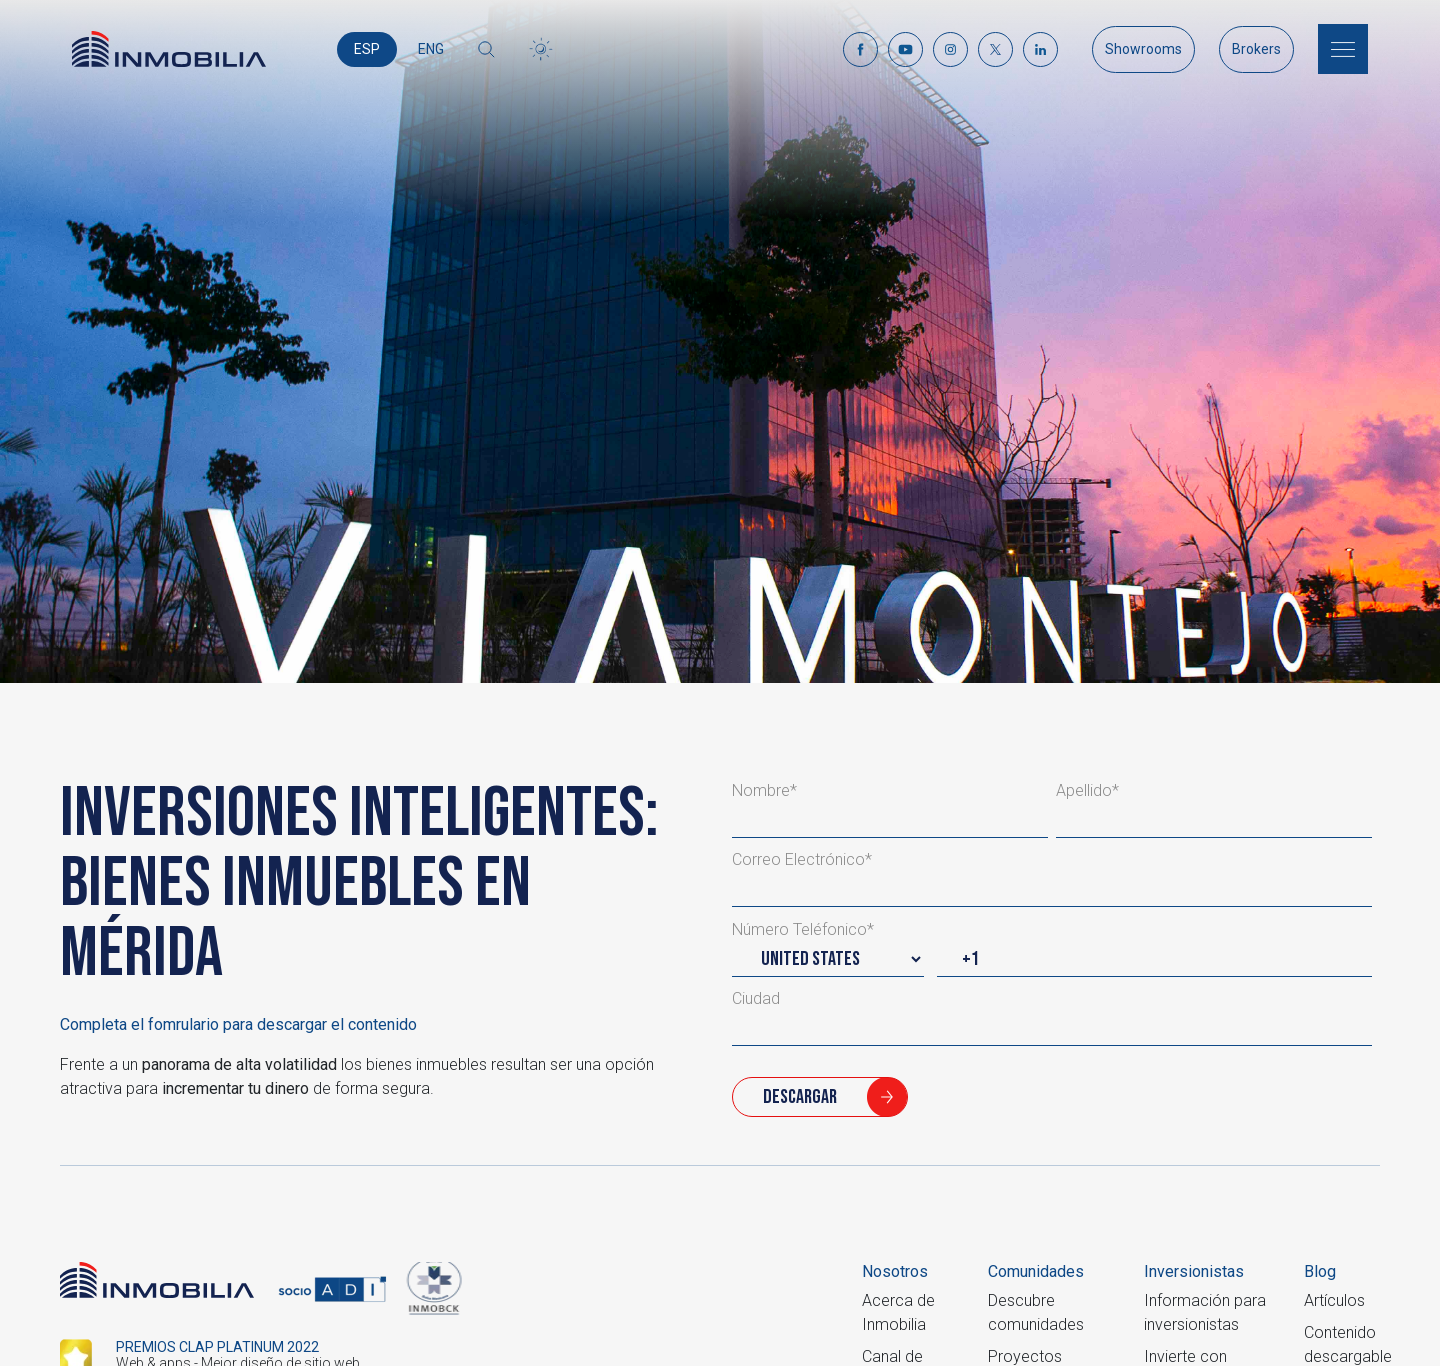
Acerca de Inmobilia (898, 1312)
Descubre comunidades (1036, 1312)
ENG (431, 49)
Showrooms (1143, 49)
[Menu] (1343, 49)
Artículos (1334, 1300)
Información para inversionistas (1205, 1312)
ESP (367, 49)
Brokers (1256, 49)
